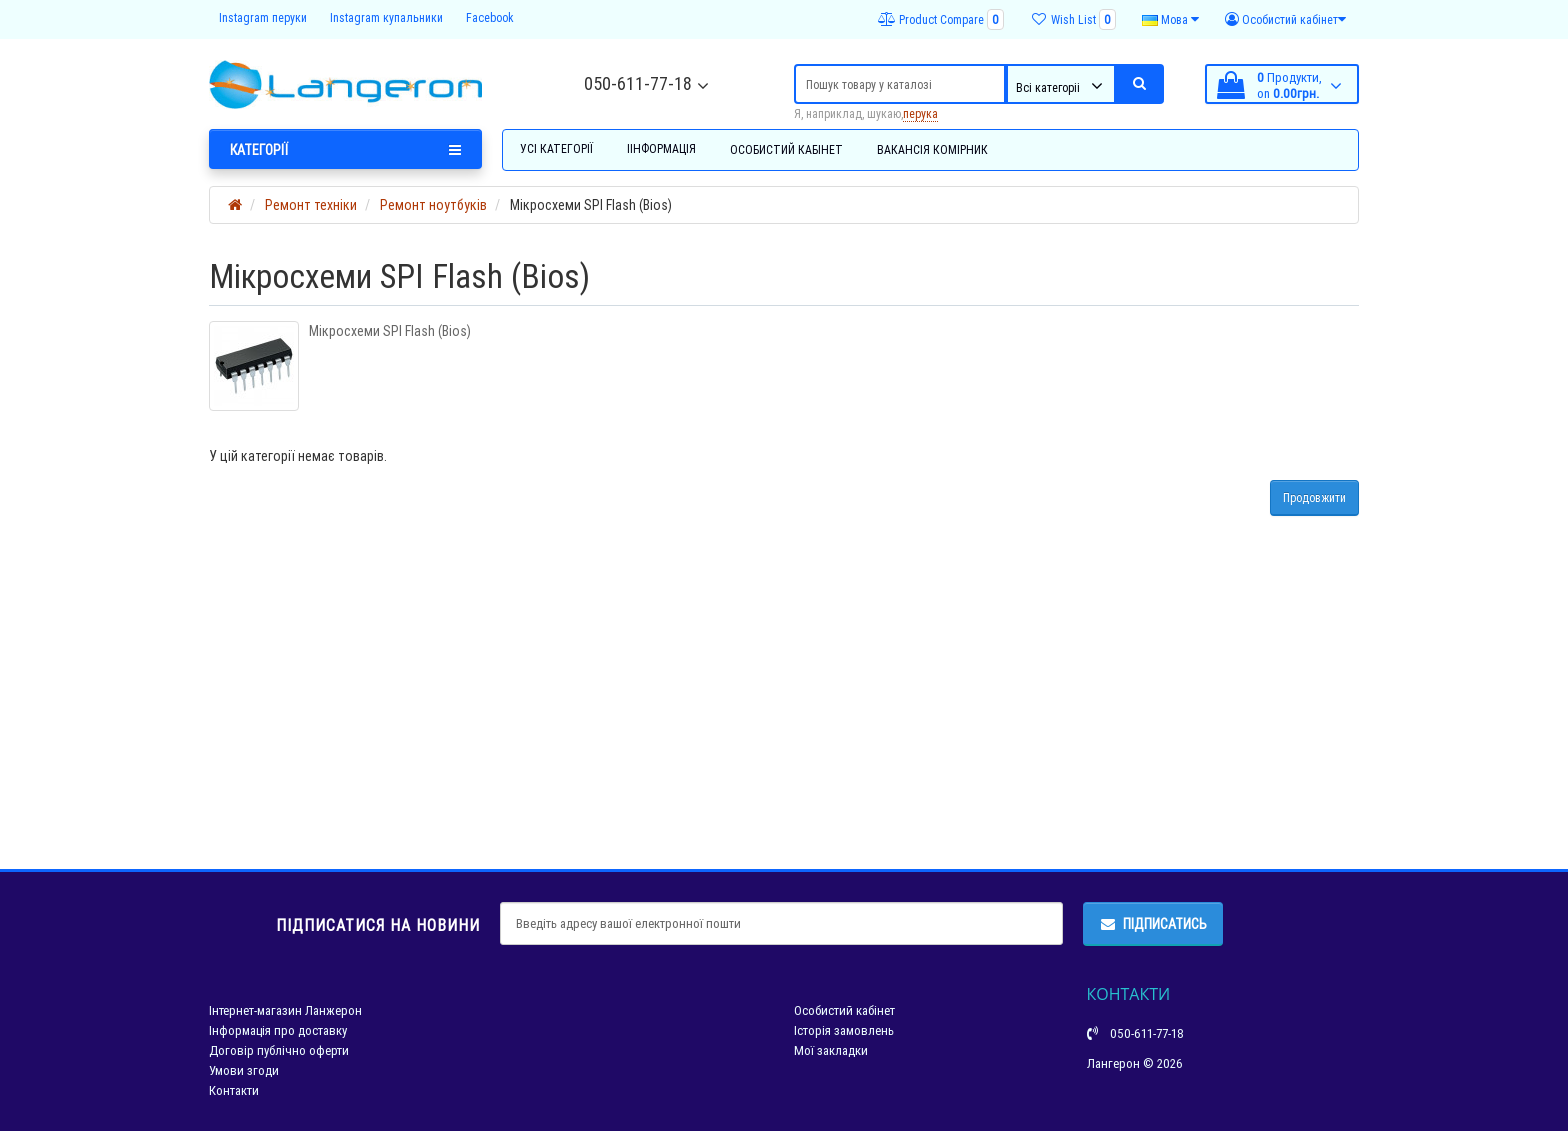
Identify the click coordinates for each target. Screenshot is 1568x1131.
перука (920, 113)
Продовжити (1314, 497)
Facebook (490, 17)
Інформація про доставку (278, 1030)
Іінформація (661, 148)
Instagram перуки (263, 17)
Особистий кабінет (786, 149)
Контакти (234, 1090)
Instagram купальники (386, 17)
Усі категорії (556, 148)
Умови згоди (244, 1070)
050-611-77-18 (638, 83)
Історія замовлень (844, 1030)
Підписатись (1153, 924)
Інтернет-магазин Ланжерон (285, 1010)
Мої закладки (831, 1050)
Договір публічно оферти (279, 1050)
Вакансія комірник (932, 149)
